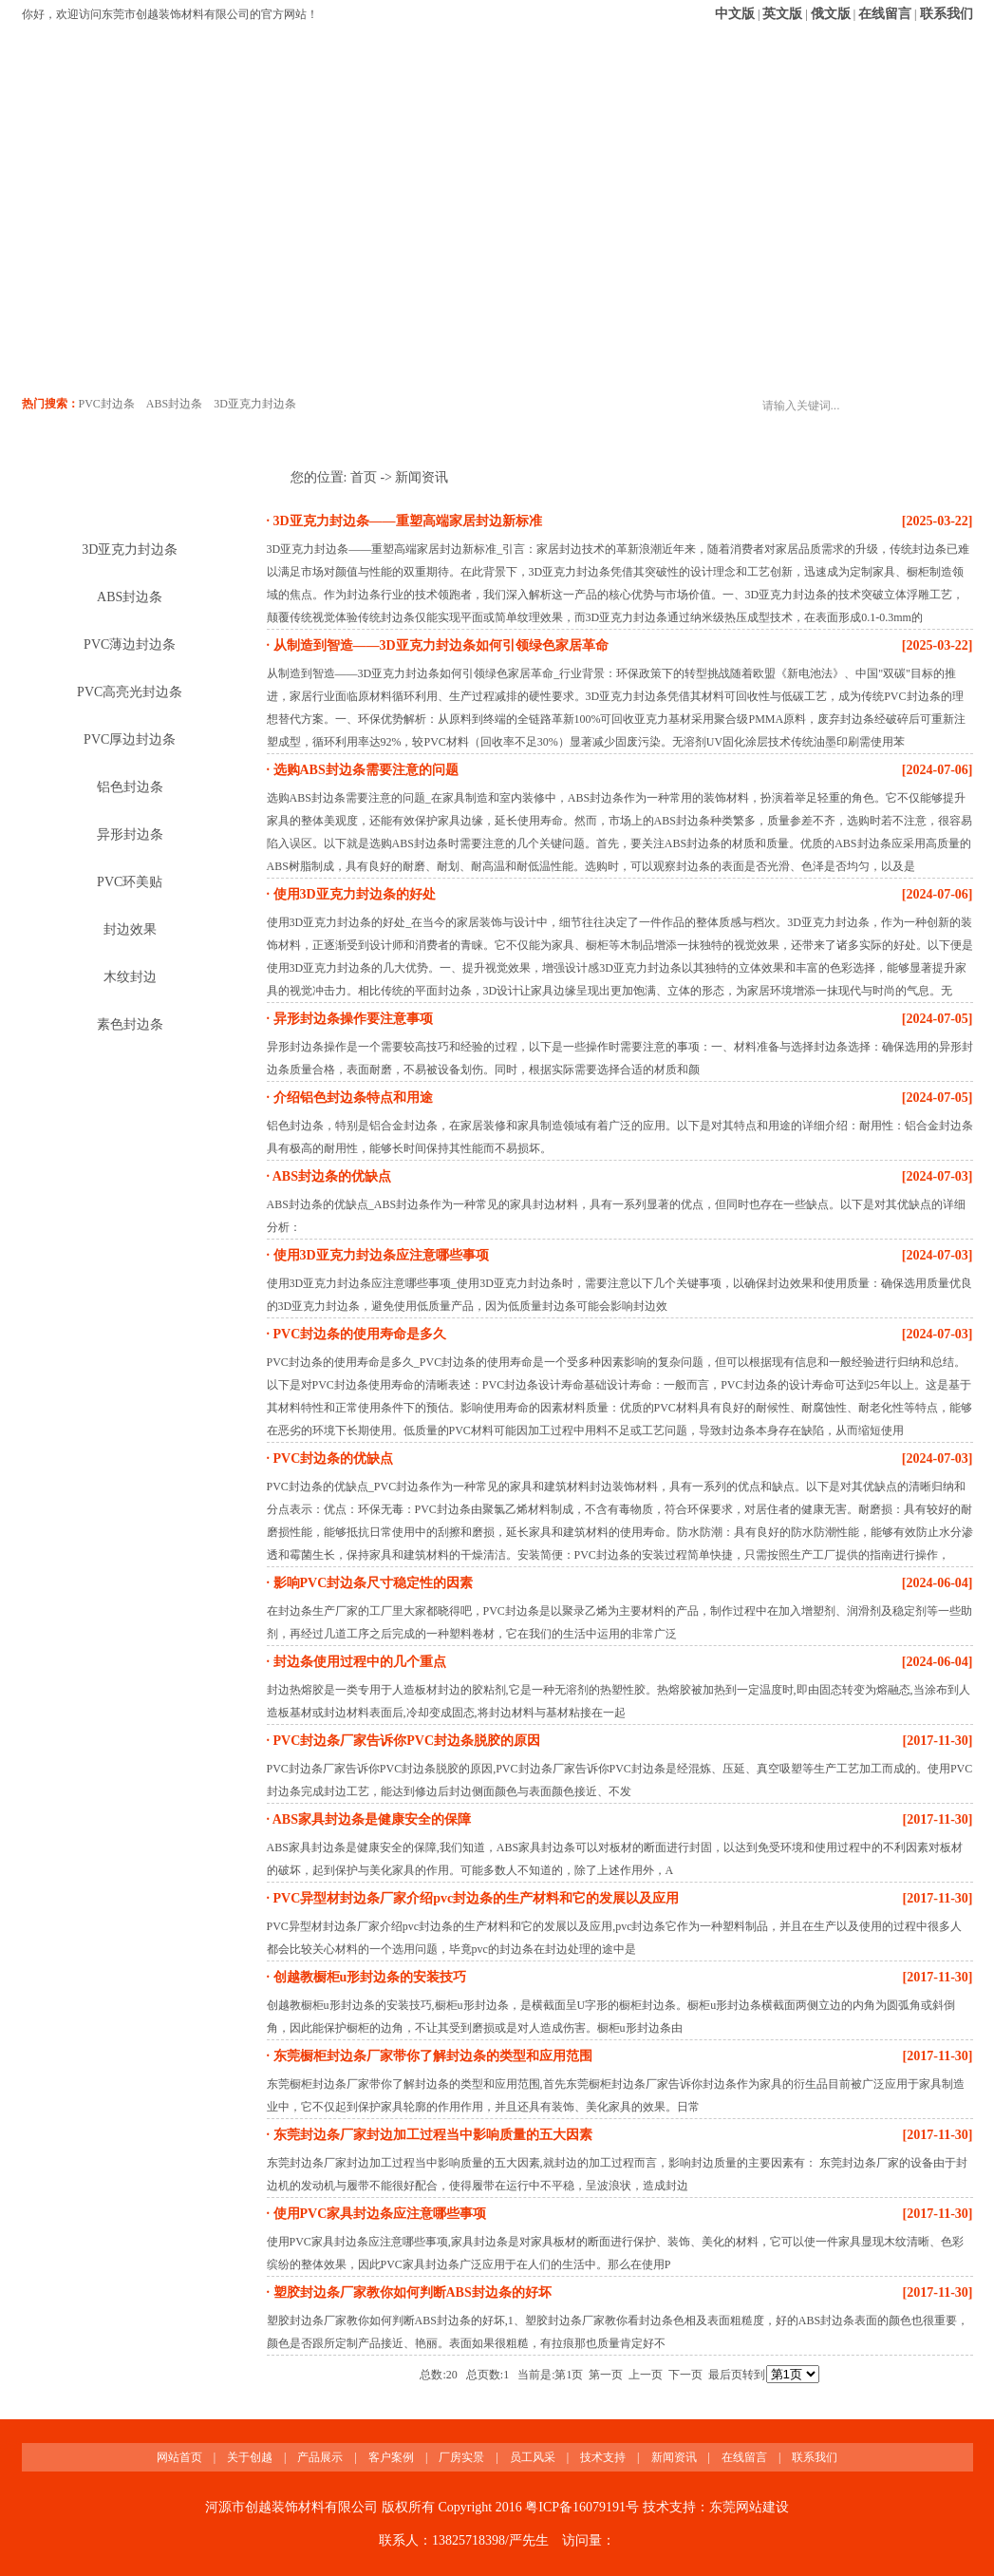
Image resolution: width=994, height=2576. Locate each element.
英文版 (782, 14)
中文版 (735, 14)
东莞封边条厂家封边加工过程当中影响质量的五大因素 (431, 2135)
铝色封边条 (130, 787)
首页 (363, 477)
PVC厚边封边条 (130, 739)
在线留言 (884, 14)
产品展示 (263, 125)
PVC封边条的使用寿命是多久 (358, 1334)
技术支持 (651, 125)
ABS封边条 (174, 403)
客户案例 (360, 125)
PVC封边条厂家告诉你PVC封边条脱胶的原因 (405, 1740)
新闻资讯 (748, 125)
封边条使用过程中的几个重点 (358, 1662)
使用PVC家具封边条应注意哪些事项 (378, 2214)
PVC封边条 (107, 403)
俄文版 (831, 14)
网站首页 (70, 125)
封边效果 (130, 929)
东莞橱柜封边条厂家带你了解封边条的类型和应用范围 (431, 2056)
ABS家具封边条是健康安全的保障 (370, 1819)
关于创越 (167, 125)
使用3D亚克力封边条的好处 (353, 894)
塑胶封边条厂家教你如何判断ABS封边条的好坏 (411, 2292)
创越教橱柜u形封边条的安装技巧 (368, 1977)
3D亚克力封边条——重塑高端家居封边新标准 (406, 521)
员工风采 (554, 125)
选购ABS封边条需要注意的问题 (364, 770)
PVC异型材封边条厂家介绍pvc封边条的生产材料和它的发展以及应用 (474, 1898)
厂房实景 (457, 125)
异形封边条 (130, 834)
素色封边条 (130, 1024)
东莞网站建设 (749, 2507)
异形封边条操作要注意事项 (351, 1019)
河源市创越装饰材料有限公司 (291, 2507)
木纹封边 (130, 977)
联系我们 (946, 14)
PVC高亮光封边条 (129, 692)
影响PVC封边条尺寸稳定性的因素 (371, 1583)
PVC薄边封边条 (130, 644)
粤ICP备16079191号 (582, 2507)
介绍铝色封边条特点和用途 (351, 1097)
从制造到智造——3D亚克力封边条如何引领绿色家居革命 (439, 645)
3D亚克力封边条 (255, 403)
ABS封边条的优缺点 (330, 1176)
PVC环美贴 (129, 882)
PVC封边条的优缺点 (331, 1458)
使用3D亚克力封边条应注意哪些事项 (379, 1255)
